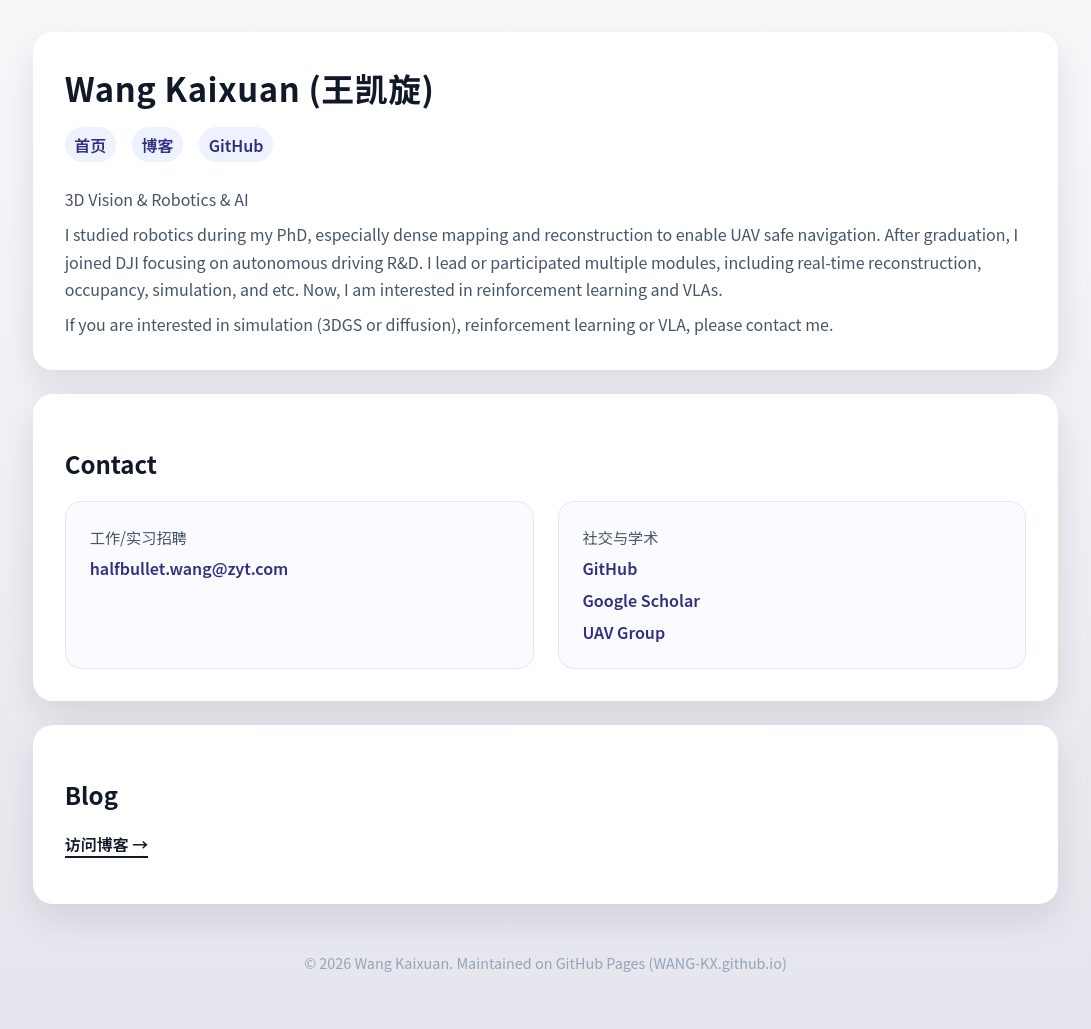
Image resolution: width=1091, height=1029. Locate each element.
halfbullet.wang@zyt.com (189, 568)
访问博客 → (107, 844)
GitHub (236, 145)
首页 (90, 145)
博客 (158, 145)
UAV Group (624, 632)
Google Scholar (642, 600)
